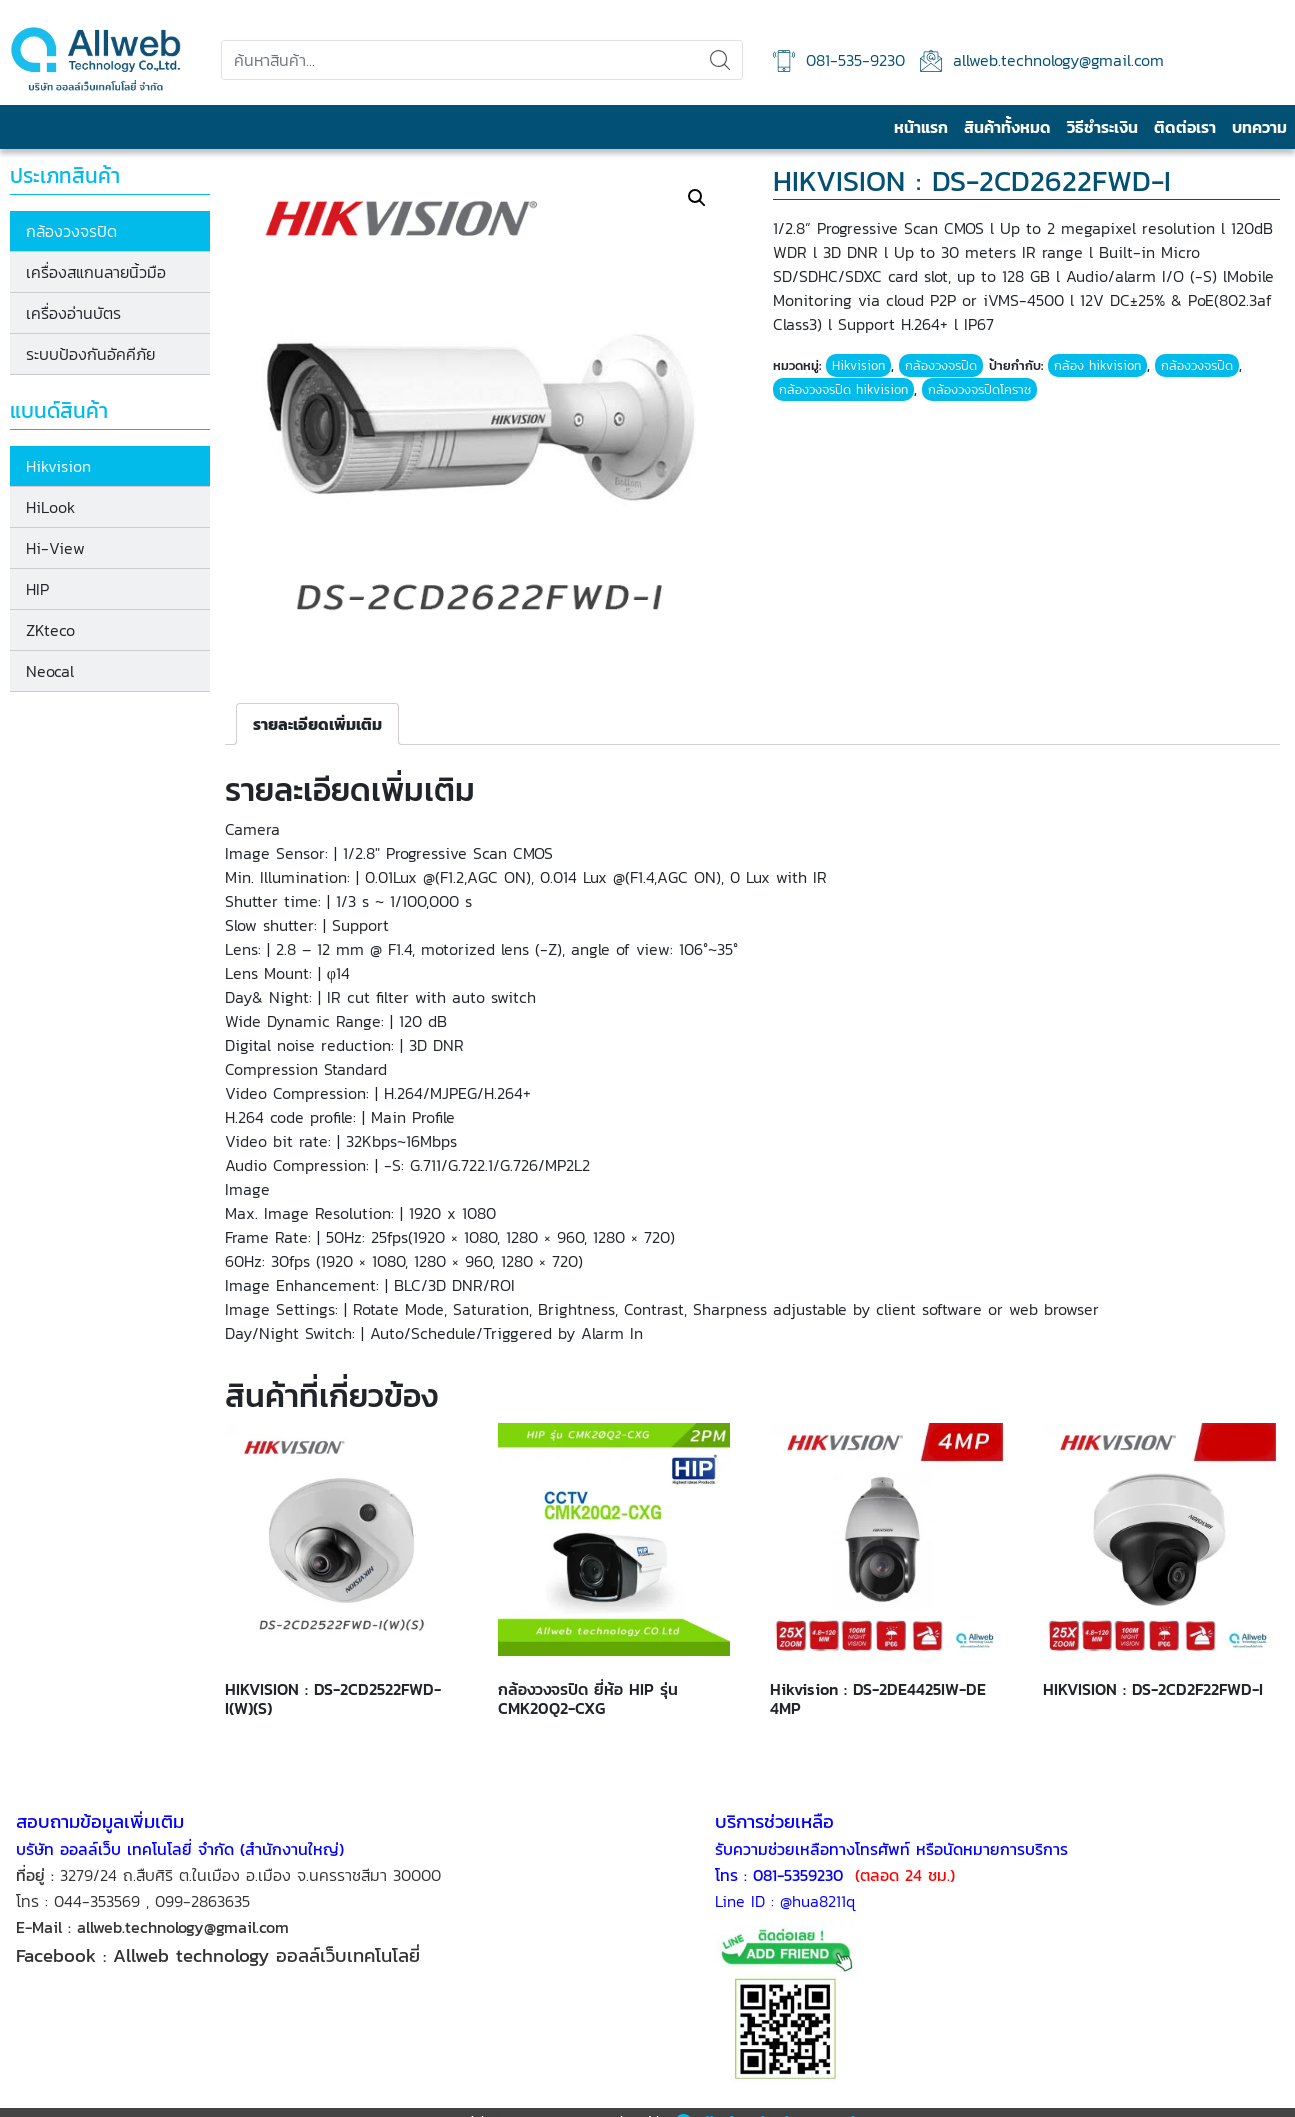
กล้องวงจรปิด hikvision (846, 389)
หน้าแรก (921, 127)
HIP (42, 589)
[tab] (322, 721)
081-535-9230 (839, 60)
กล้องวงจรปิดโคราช (982, 389)
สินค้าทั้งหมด (1007, 127)
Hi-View (60, 548)
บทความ (1259, 127)
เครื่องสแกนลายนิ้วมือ (101, 272)
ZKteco (55, 630)
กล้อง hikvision (1100, 365)
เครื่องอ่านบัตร (78, 313)
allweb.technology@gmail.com (1042, 60)
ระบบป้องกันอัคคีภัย (95, 354)
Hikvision (63, 466)
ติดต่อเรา (1185, 127)
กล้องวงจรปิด (76, 231)
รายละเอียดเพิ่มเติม (322, 721)
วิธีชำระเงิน (1102, 127)
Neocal (55, 671)
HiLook (55, 507)
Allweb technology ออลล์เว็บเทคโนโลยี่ (270, 1952)
